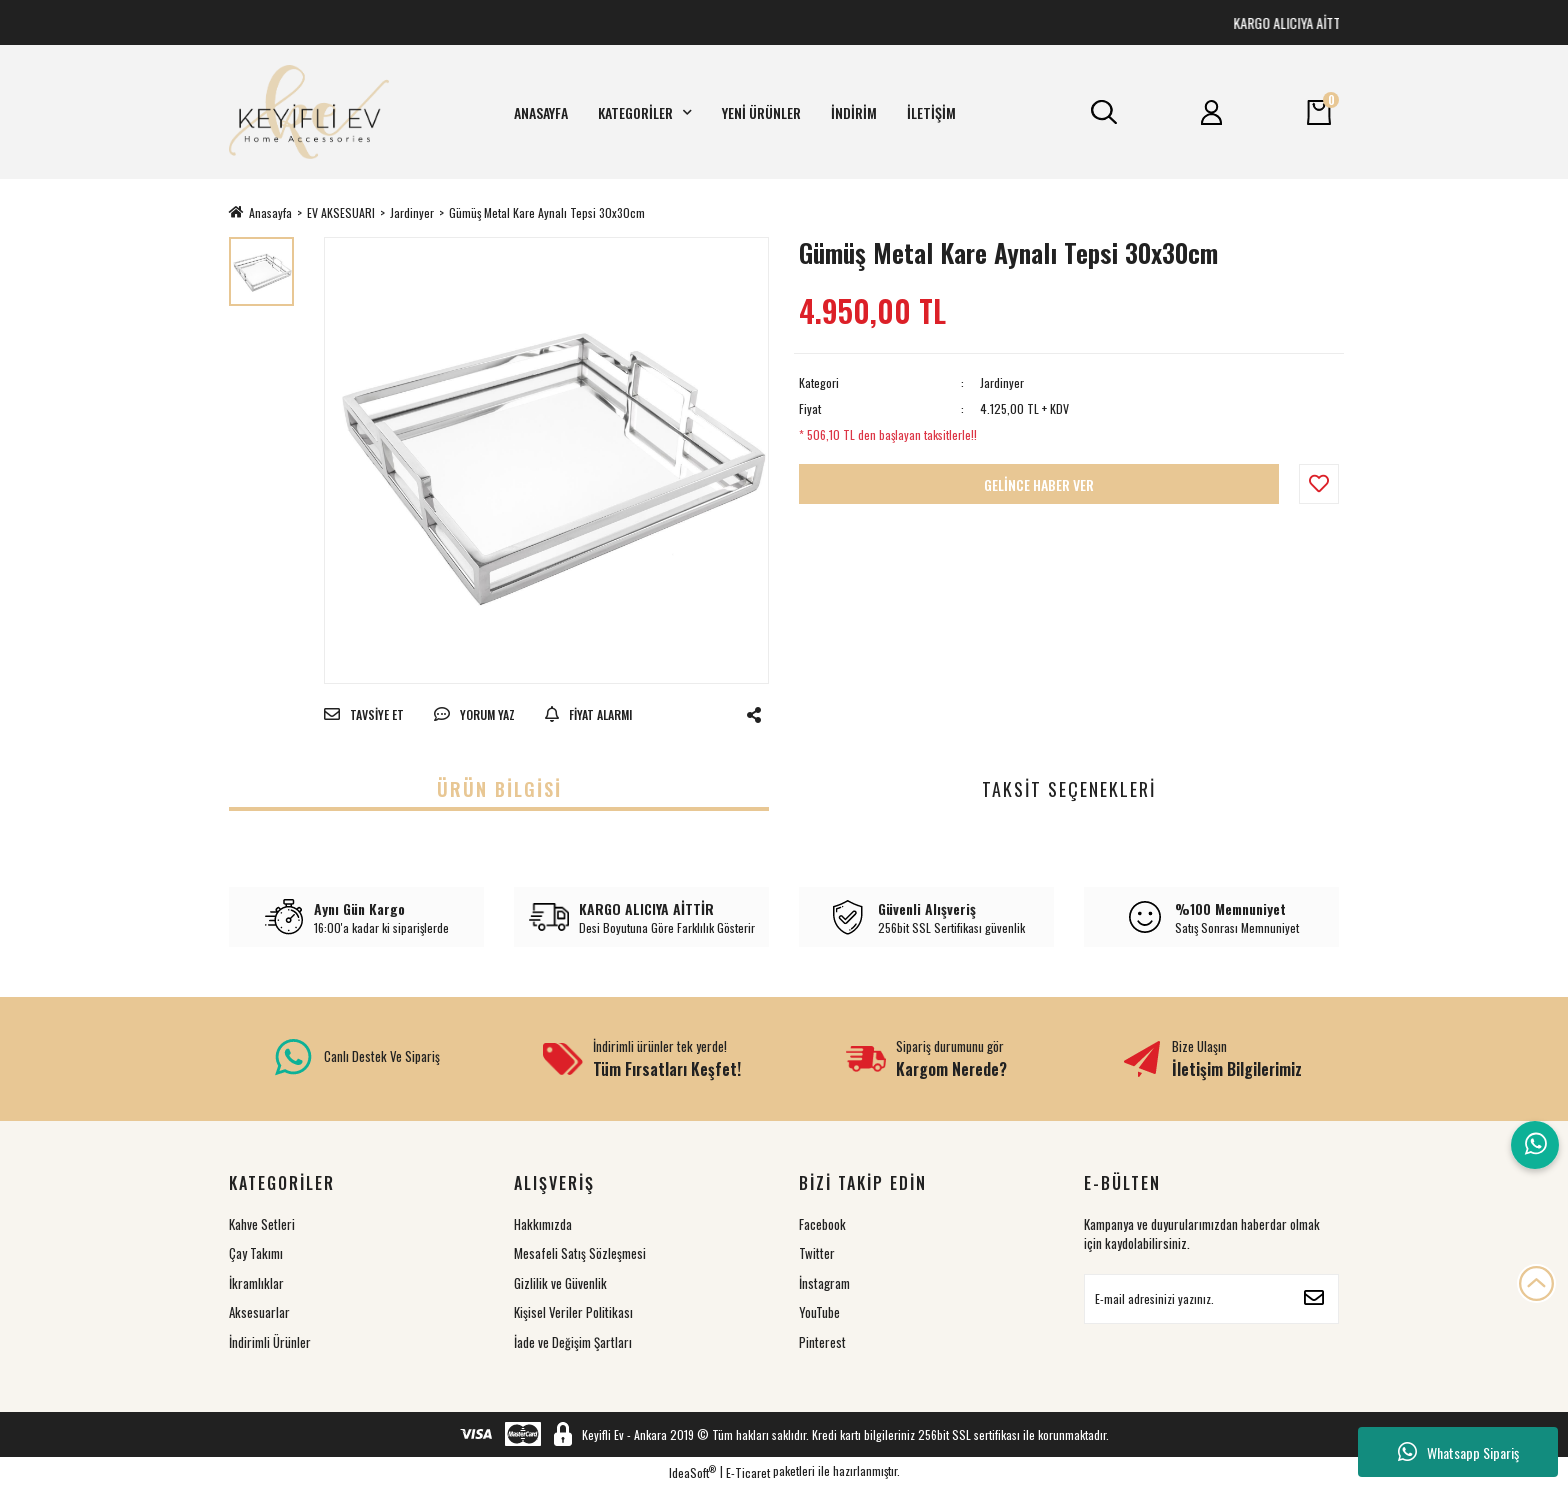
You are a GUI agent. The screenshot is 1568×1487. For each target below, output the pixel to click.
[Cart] (1319, 112)
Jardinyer (1002, 382)
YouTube (819, 1312)
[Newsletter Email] (1211, 1299)
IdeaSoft (692, 1472)
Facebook (822, 1224)
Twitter (817, 1253)
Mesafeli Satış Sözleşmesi (580, 1253)
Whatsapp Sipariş (1458, 1452)
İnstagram (824, 1283)
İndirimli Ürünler (270, 1342)
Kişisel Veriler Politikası (573, 1312)
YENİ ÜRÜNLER (761, 112)
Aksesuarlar (259, 1312)
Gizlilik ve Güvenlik (560, 1283)
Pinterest (822, 1342)
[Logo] (309, 112)
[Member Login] (1212, 112)
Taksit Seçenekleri (1069, 789)
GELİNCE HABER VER (1039, 484)
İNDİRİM (854, 112)
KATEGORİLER (645, 112)
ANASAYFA (541, 112)
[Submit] (1314, 1299)
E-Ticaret (748, 1472)
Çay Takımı (256, 1253)
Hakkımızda (543, 1224)
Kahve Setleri (262, 1224)
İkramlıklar (256, 1283)
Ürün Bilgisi (499, 789)
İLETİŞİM (931, 112)
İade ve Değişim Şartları (573, 1342)
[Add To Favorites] (1319, 484)
